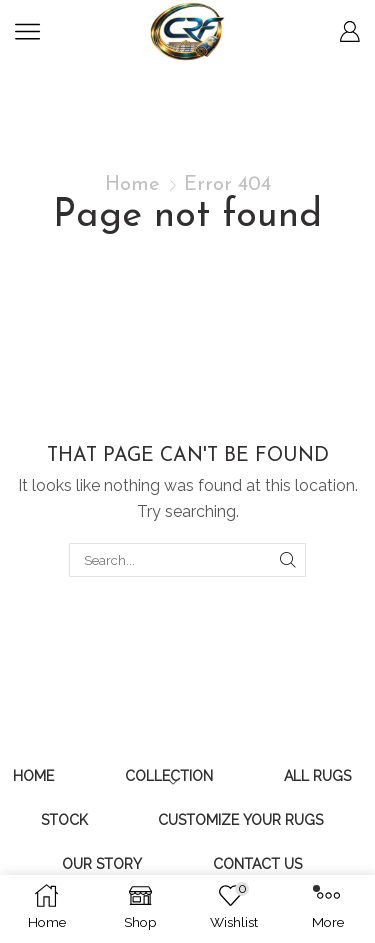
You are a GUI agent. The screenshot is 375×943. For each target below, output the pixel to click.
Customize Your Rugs (240, 820)
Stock (64, 820)
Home (132, 185)
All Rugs (317, 776)
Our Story (102, 864)
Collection (169, 776)
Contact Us (257, 864)
